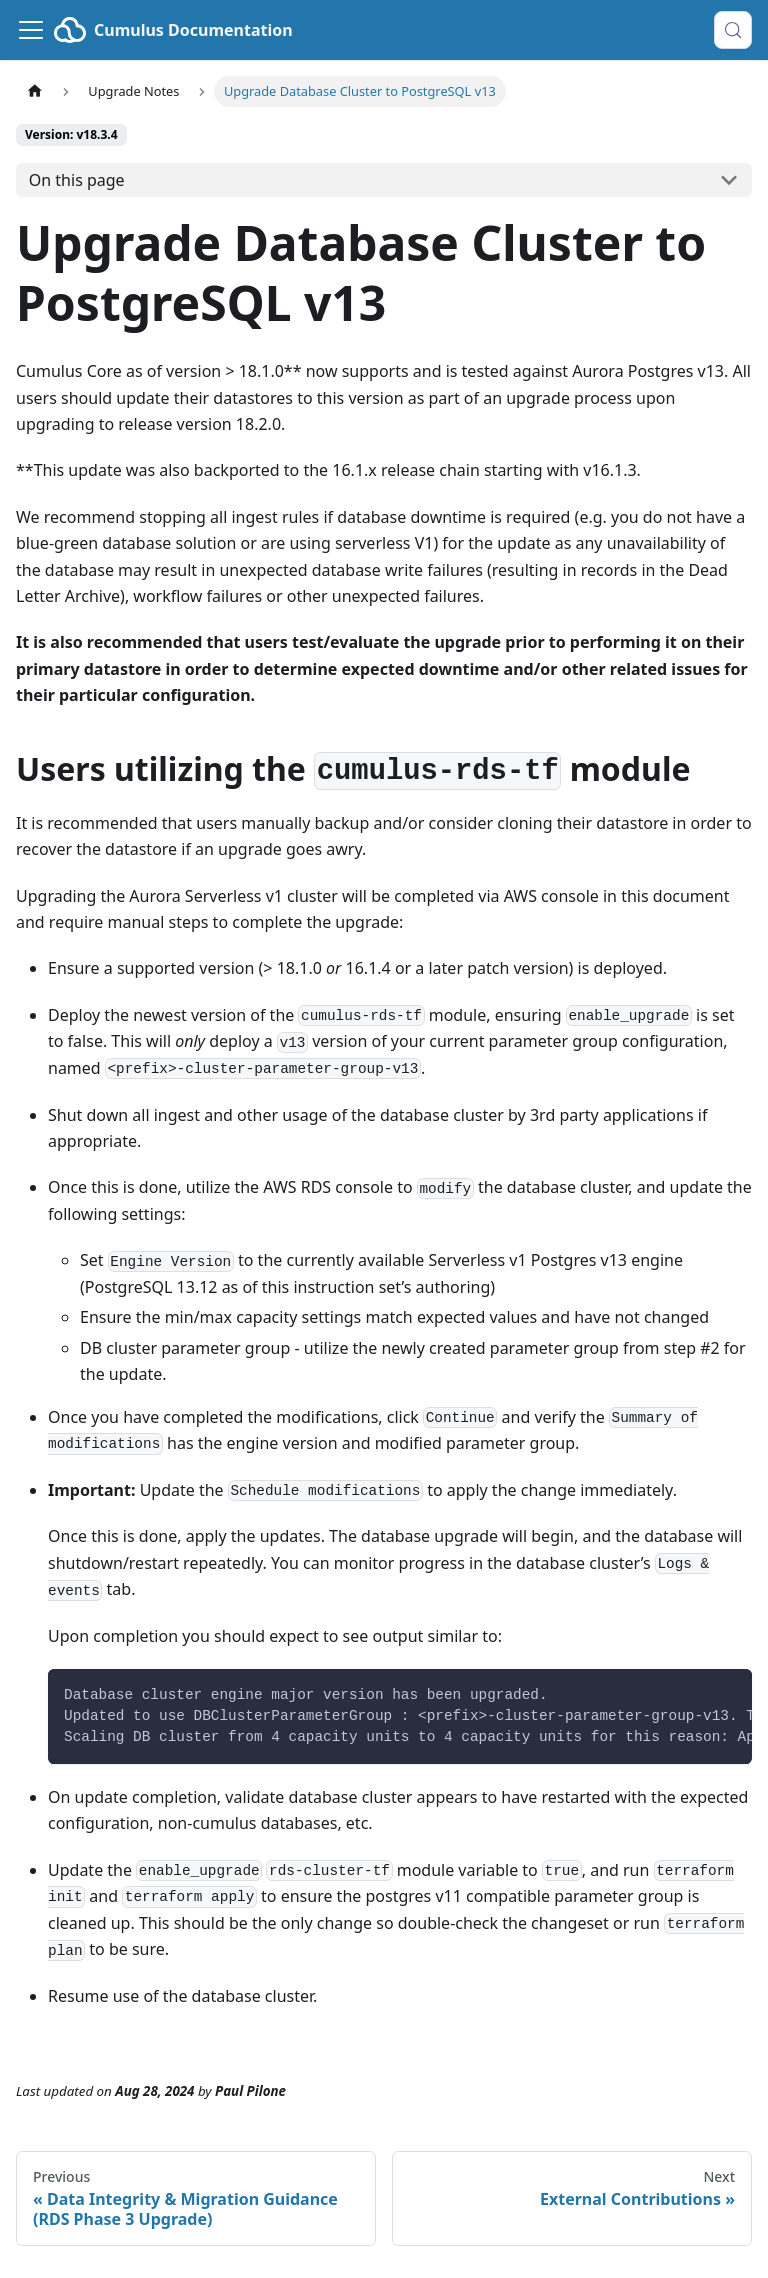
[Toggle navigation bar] (31, 30)
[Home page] (35, 91)
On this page (77, 180)
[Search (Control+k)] (733, 30)
